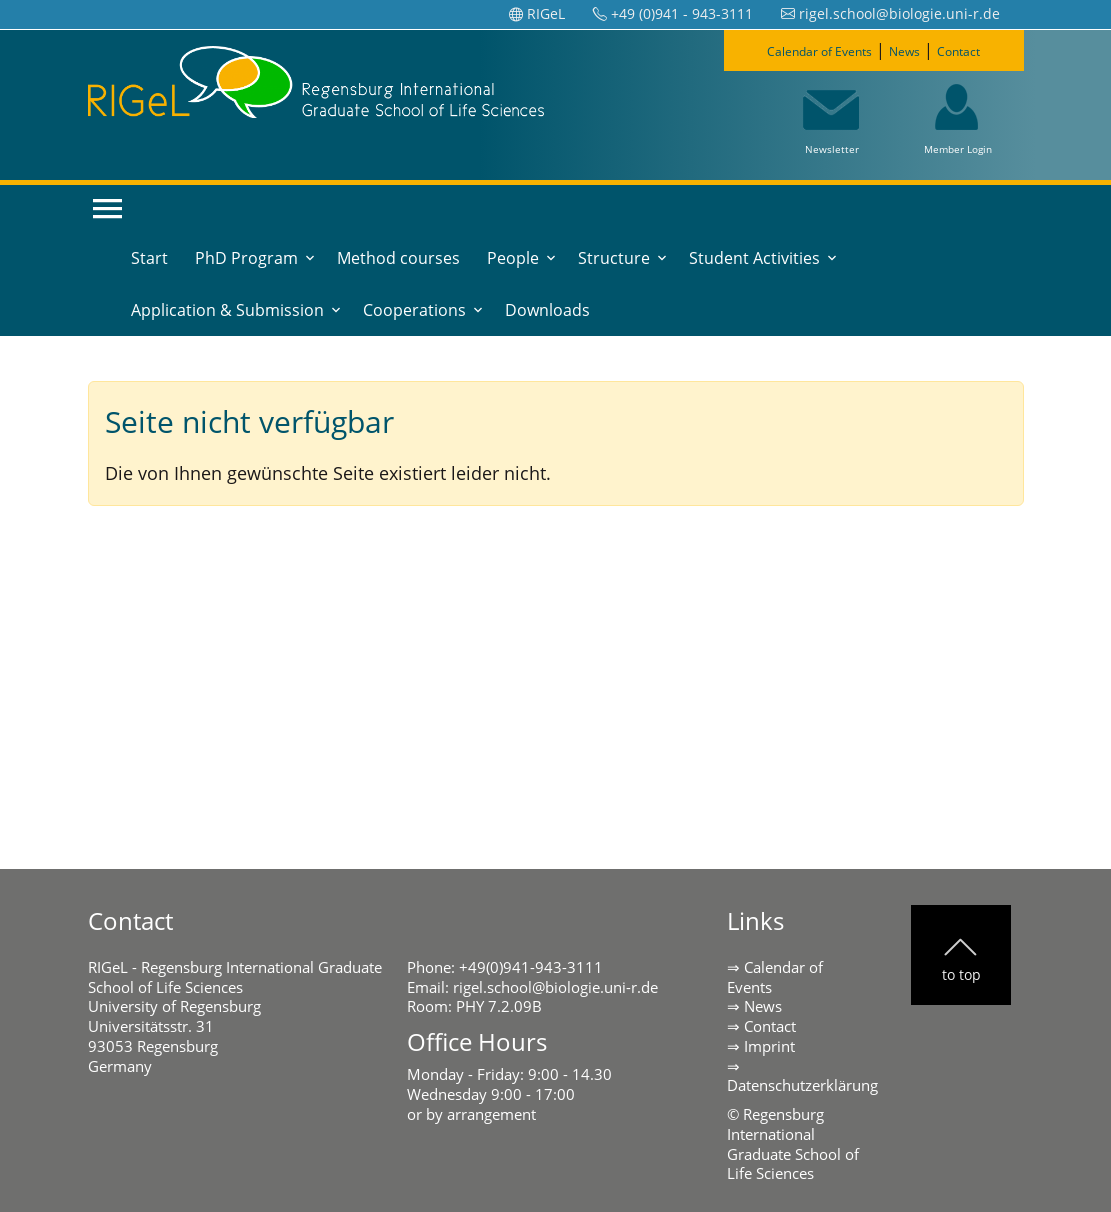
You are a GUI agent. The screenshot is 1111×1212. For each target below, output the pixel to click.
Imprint (769, 1046)
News (914, 50)
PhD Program (246, 258)
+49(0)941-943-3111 (531, 967)
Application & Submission (227, 310)
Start (149, 258)
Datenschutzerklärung (802, 1085)
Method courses (398, 258)
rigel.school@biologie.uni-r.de (555, 987)
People (513, 258)
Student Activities (754, 258)
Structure (614, 258)
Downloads (547, 310)
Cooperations (414, 310)
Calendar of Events (806, 50)
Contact (981, 50)
